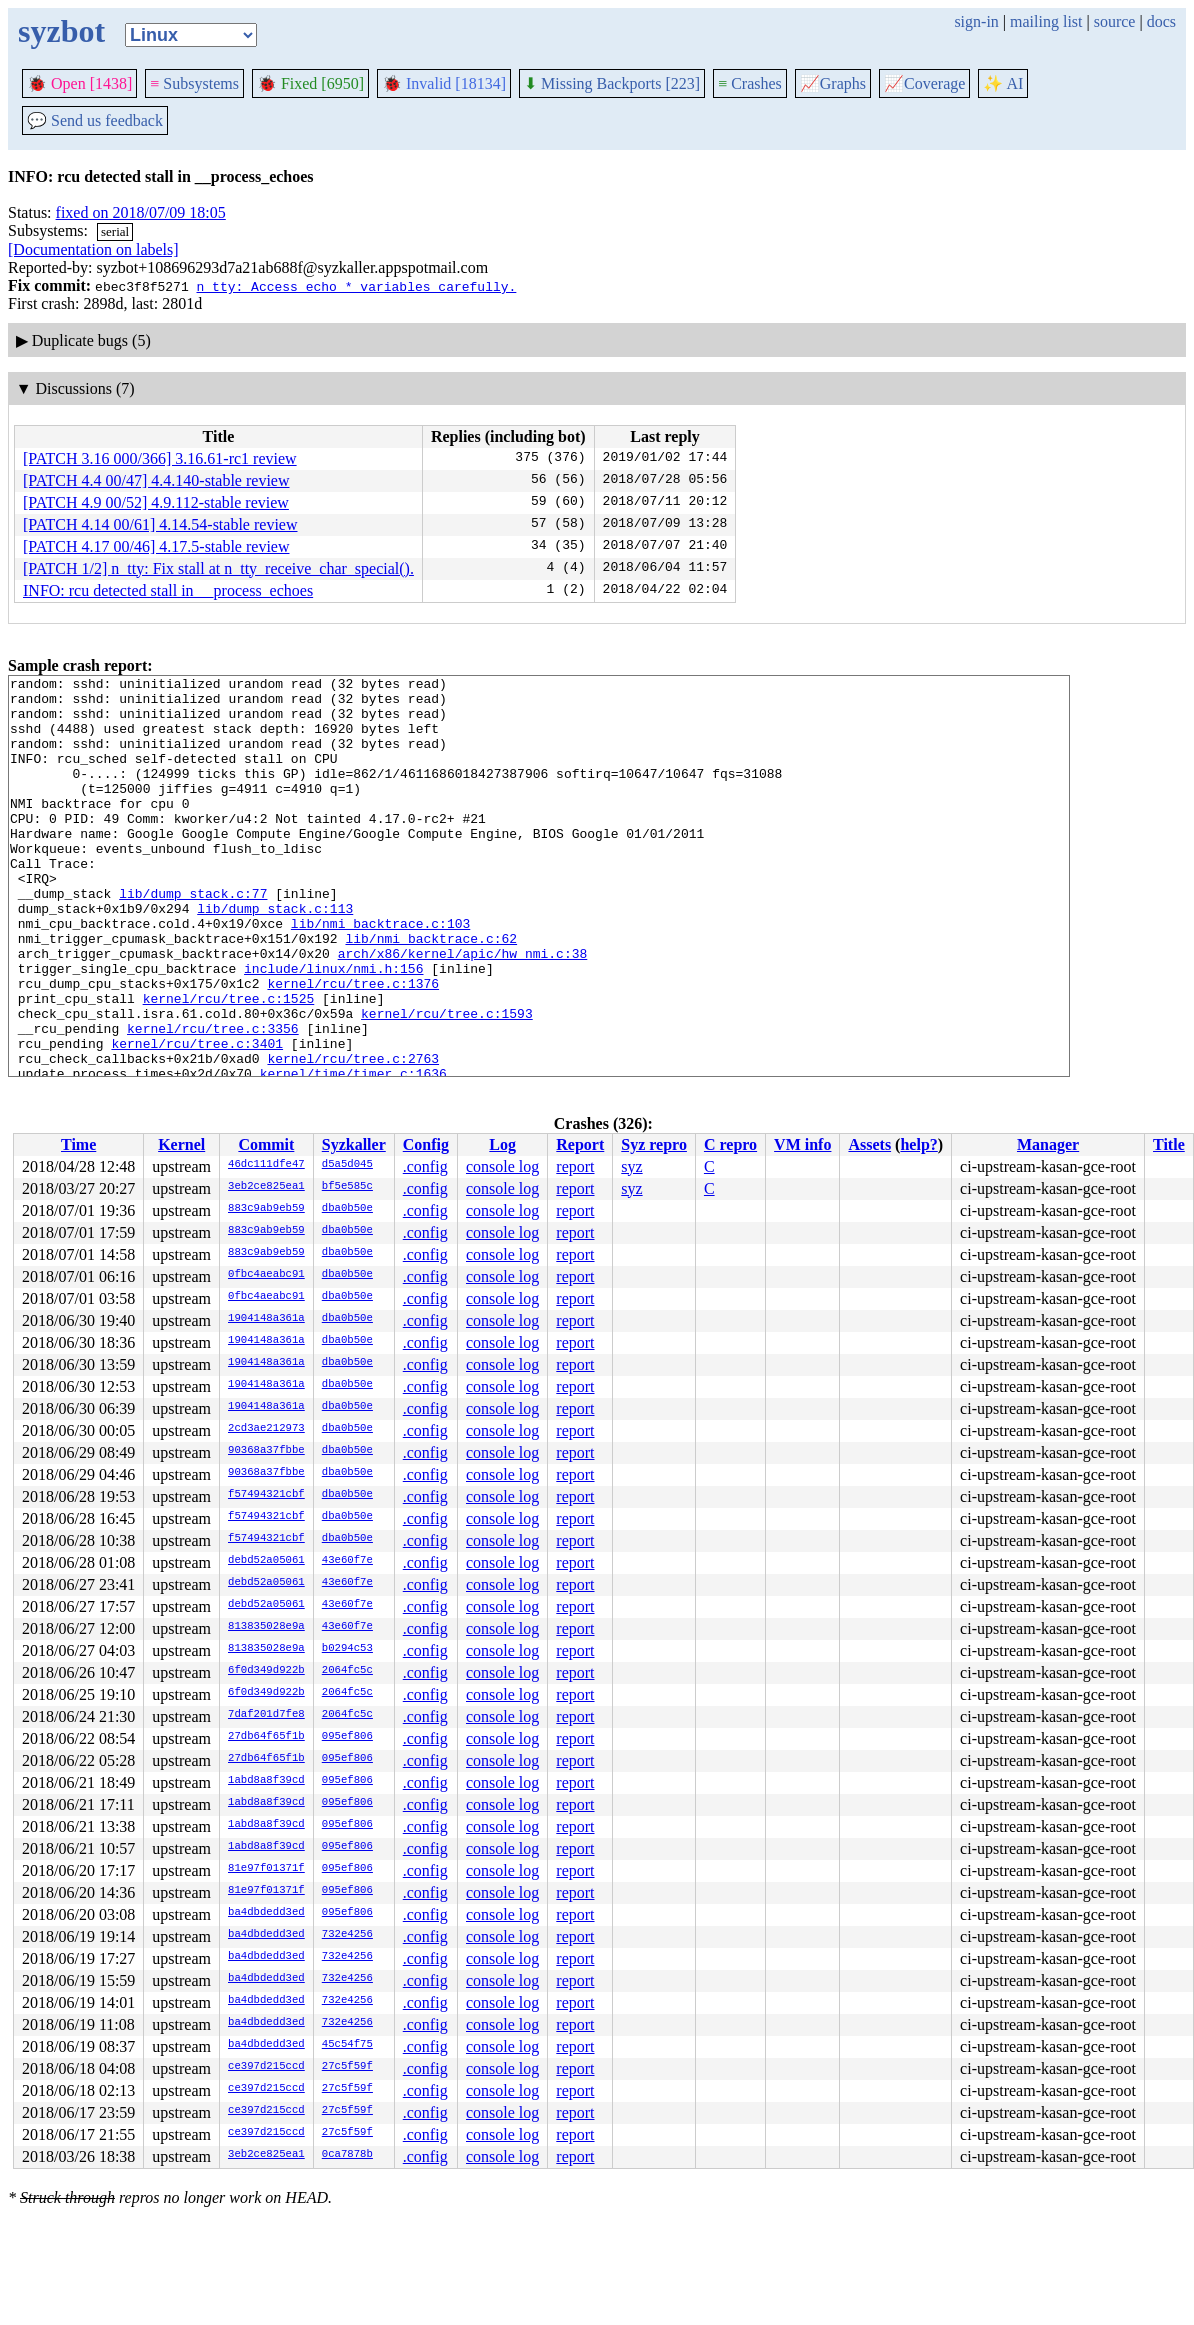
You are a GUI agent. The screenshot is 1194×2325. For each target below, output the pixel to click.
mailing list (1046, 21)
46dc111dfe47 (266, 1165)
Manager (1048, 1144)
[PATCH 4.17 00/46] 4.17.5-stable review (156, 546)
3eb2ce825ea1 (266, 1187)
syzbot (61, 31)
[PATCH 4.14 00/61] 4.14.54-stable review (160, 524)
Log (502, 1144)
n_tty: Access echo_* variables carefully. (356, 286)
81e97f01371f (266, 1869)
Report (580, 1144)
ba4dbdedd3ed (266, 1913)
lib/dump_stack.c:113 (275, 956)
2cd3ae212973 (266, 1429)
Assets (869, 1144)
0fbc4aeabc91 (266, 1275)
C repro (730, 1144)
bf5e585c (347, 1187)
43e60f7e (347, 1561)
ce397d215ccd (266, 2067)
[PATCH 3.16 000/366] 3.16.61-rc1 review (160, 458)
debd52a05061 (266, 1561)
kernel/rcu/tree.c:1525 (229, 1064)
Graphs (833, 83)
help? (918, 1144)
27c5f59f (347, 2067)
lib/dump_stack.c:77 (193, 938)
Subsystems (194, 83)
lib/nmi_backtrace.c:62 (431, 992)
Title (1169, 1144)
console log (502, 1166)
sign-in (976, 21)
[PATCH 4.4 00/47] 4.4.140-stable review (156, 480)
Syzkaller (354, 1144)
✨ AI (1003, 83)
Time (78, 1144)
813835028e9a (266, 1627)
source (1115, 21)
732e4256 (347, 1935)
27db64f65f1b (266, 1737)
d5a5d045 (347, 1165)
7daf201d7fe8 (266, 1715)
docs (1161, 21)
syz (631, 1166)
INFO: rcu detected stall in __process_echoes (168, 590)
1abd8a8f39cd (266, 1781)
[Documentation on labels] (93, 249)
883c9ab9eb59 (266, 1209)
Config (426, 1144)
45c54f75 (347, 2045)
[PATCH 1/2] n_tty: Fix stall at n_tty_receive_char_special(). (218, 568)
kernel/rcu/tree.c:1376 (353, 1046)
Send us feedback (95, 120)
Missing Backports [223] (612, 83)
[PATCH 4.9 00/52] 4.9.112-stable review (156, 502)
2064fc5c (347, 1671)
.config (425, 1166)
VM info (802, 1144)
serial (115, 231)
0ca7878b (347, 2155)
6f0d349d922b (266, 1671)
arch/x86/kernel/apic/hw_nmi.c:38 (463, 1010)
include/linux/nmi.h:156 (333, 1028)
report (575, 1166)
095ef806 (347, 1737)
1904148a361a (266, 1319)
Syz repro (654, 1144)
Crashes (750, 83)
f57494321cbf (266, 1495)
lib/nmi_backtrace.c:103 (380, 974)
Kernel (181, 1144)
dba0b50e (347, 1209)
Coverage (924, 83)
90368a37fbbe (266, 1451)
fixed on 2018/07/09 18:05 (141, 212)
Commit (266, 1144)
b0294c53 (347, 1649)
